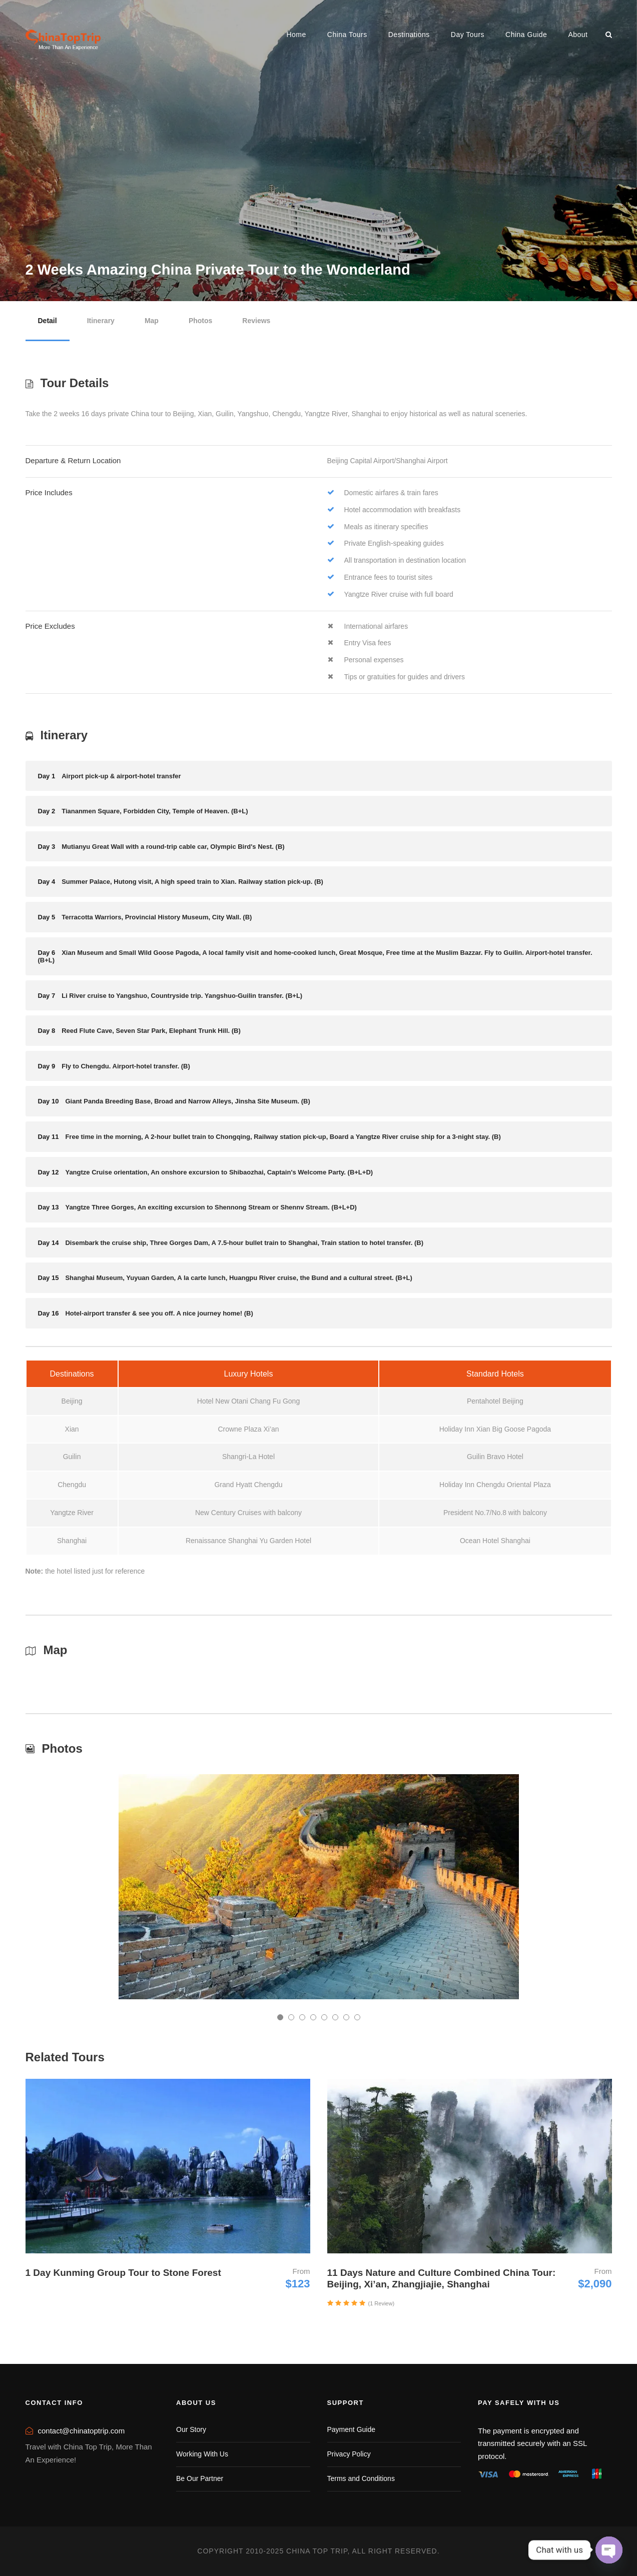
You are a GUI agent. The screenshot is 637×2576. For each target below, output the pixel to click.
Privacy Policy (349, 2454)
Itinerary (101, 321)
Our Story (191, 2429)
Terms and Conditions (361, 2478)
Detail (47, 321)
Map (152, 321)
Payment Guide (351, 2429)
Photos (200, 321)
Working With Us (202, 2454)
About (577, 35)
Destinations (409, 35)
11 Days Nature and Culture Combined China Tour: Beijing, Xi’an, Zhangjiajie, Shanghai (441, 2278)
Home (296, 35)
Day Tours (467, 35)
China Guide (526, 35)
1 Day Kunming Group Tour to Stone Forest (123, 2272)
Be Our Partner (199, 2478)
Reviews (256, 321)
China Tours (347, 35)
